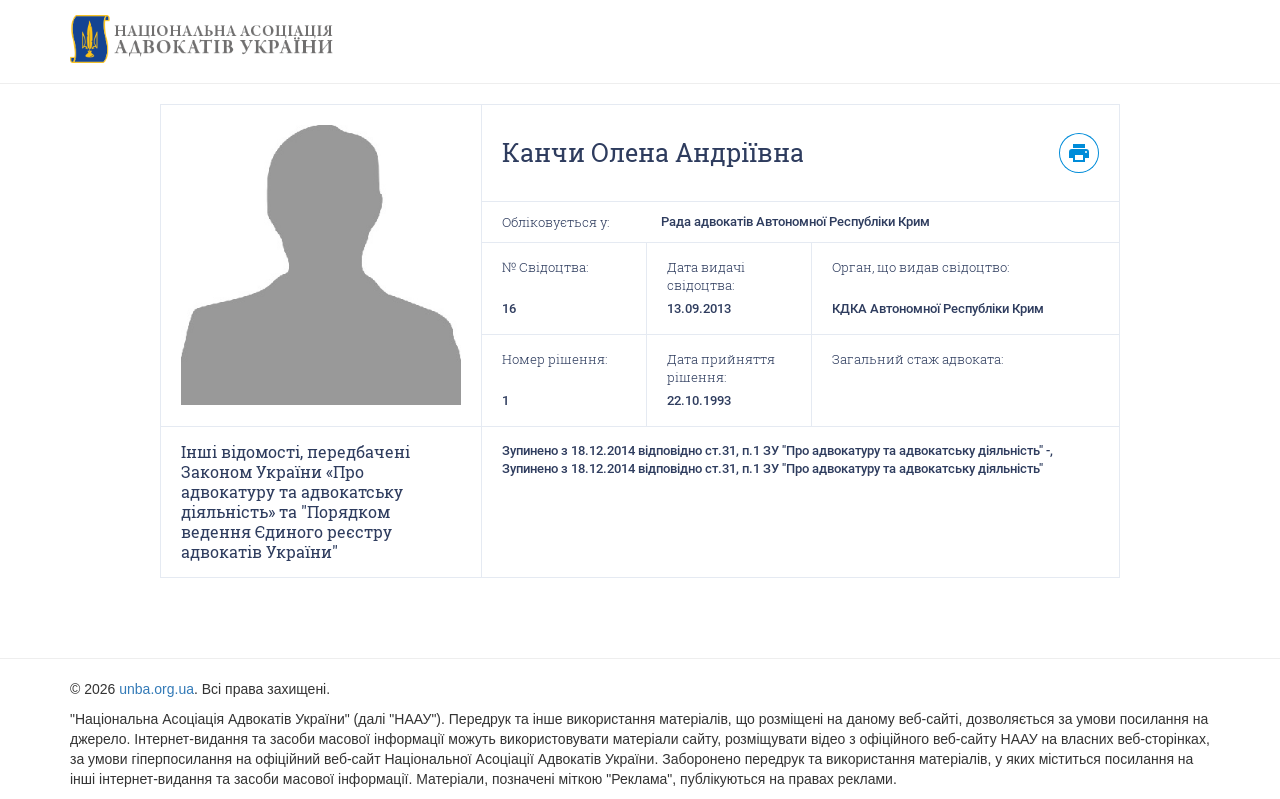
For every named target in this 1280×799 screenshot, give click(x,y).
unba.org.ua (156, 689)
